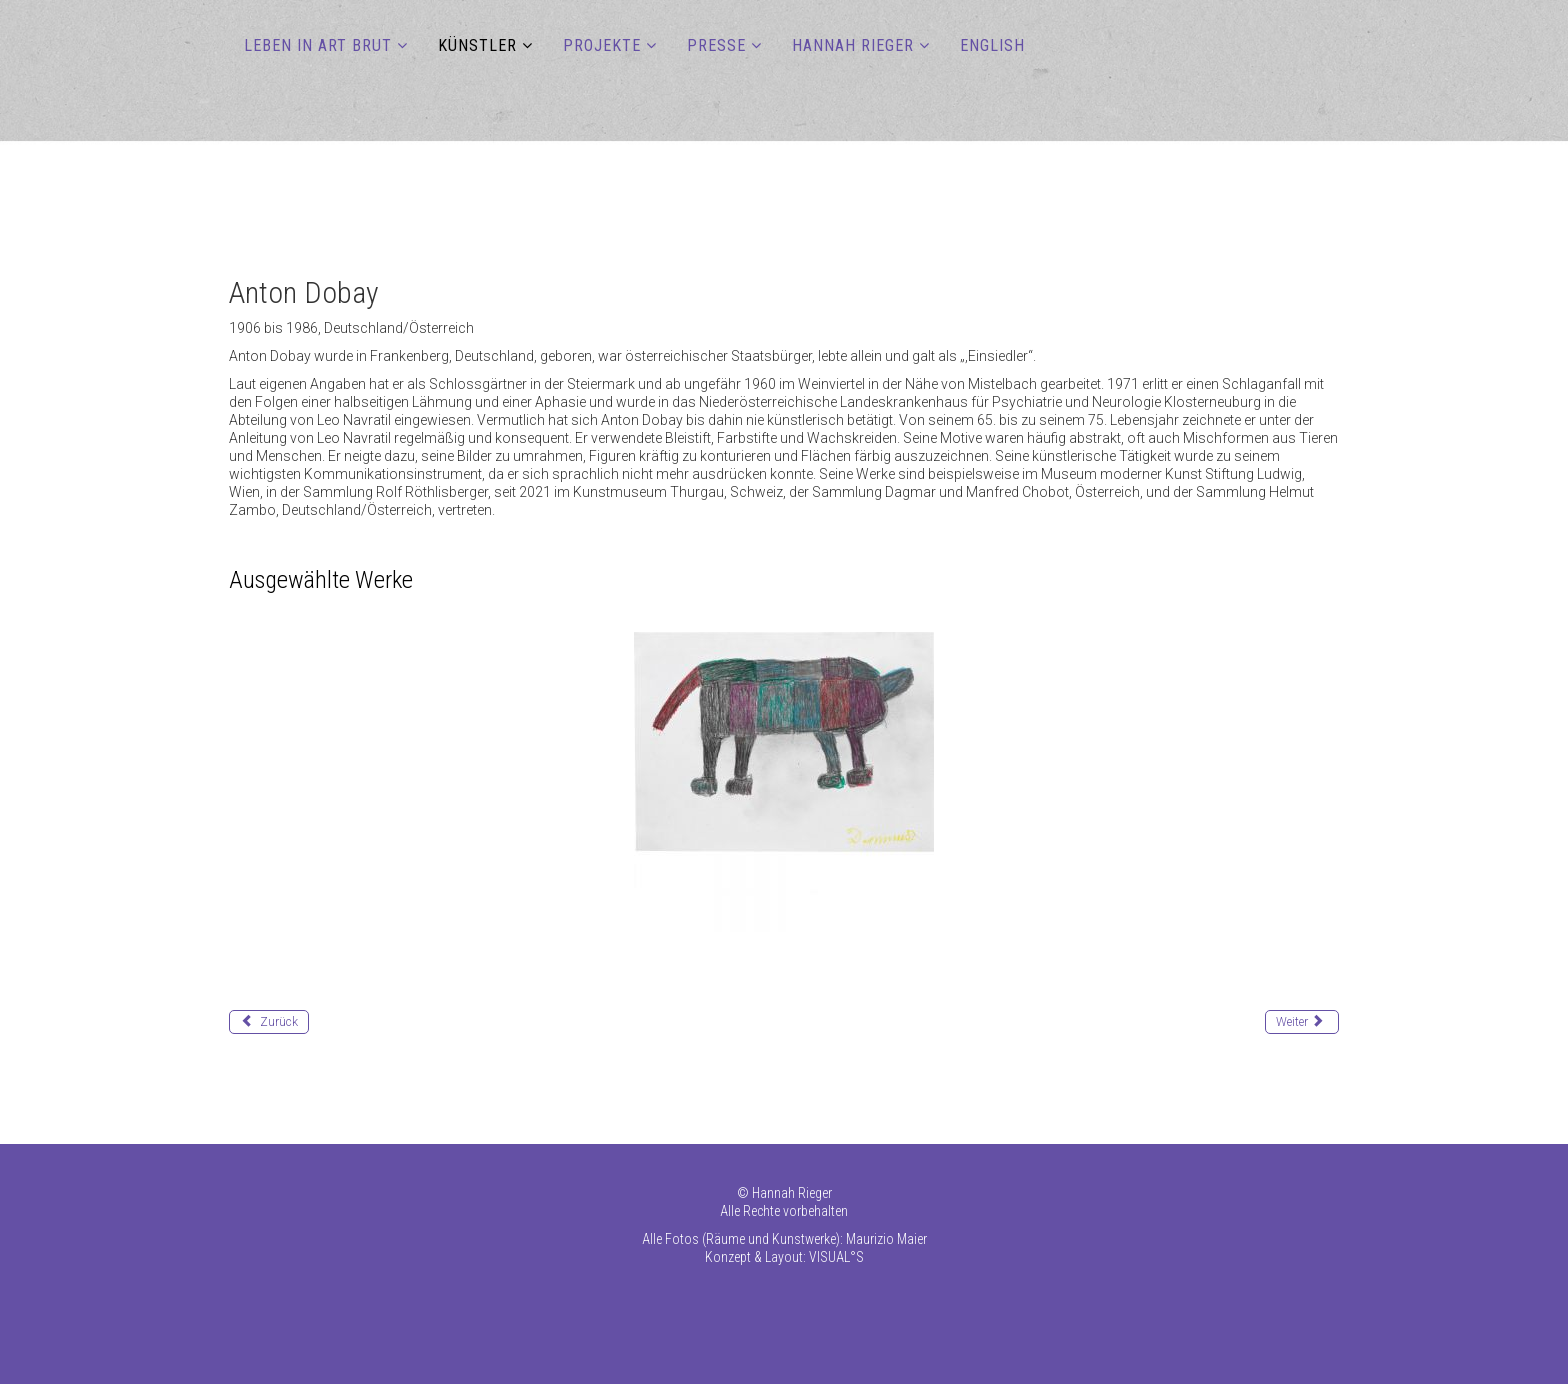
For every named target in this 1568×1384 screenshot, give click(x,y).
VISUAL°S (836, 1257)
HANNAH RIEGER (853, 45)
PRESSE (716, 45)
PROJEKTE (602, 45)
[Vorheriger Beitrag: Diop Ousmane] (269, 1022)
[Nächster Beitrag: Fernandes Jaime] (1302, 1022)
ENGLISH (992, 45)
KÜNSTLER (477, 45)
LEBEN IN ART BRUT (318, 45)
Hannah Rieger (792, 1193)
